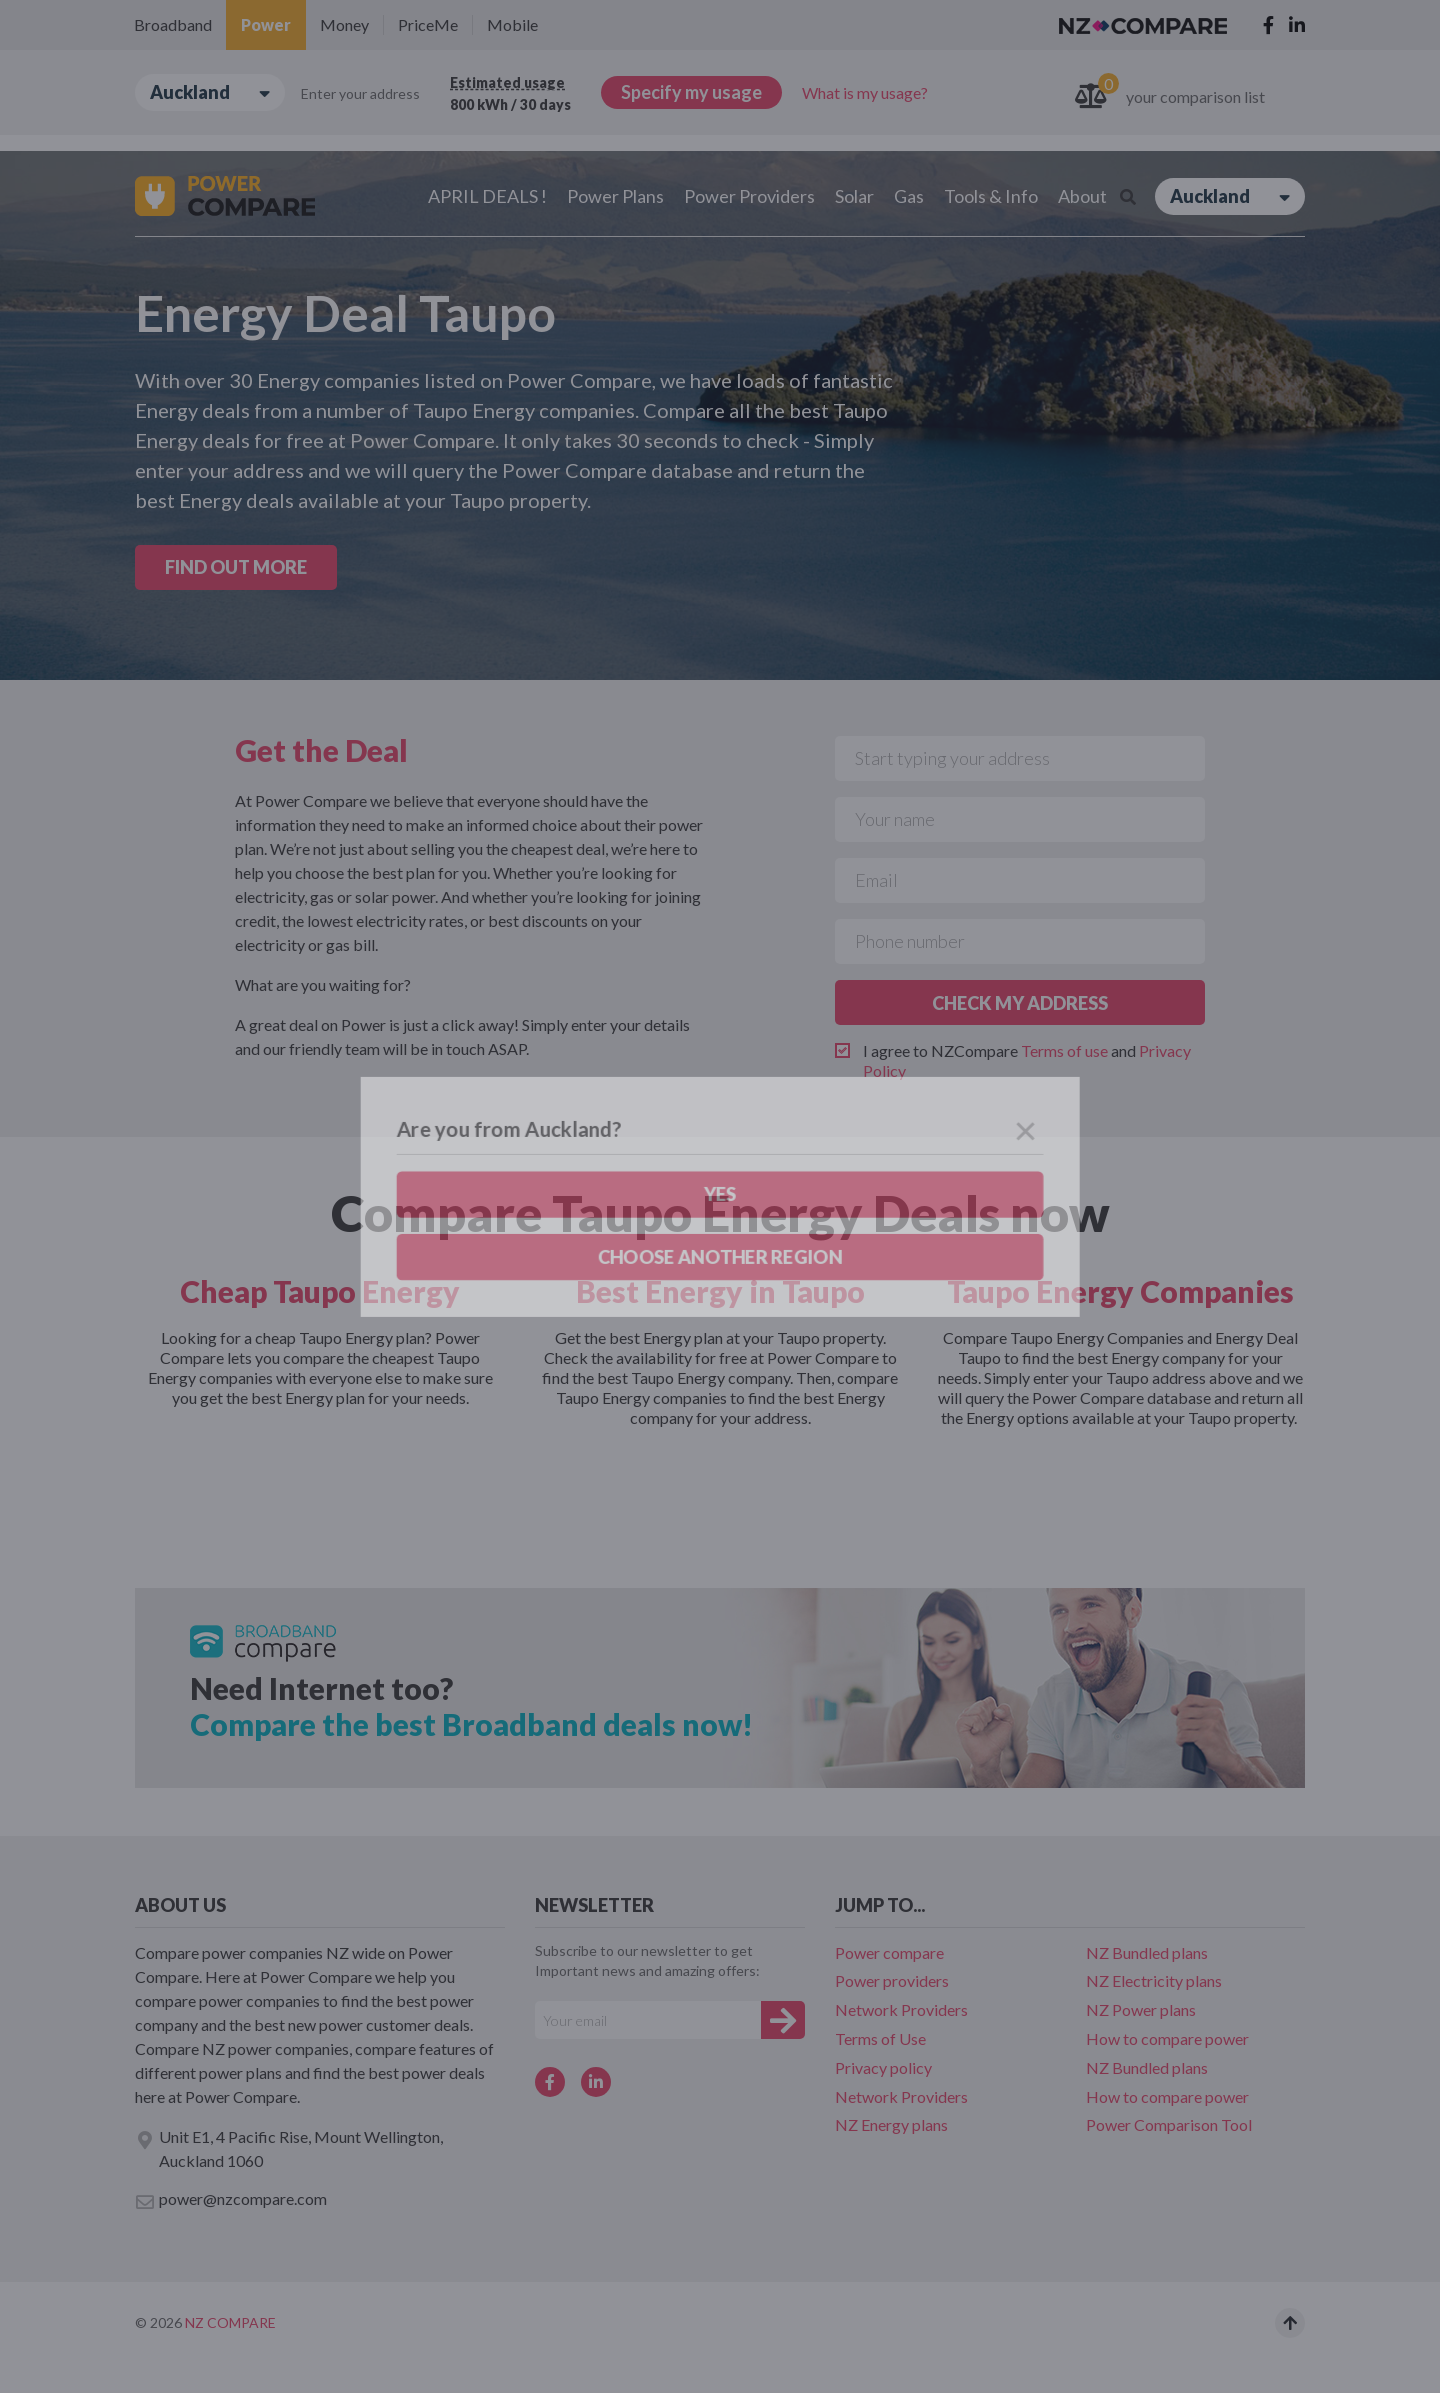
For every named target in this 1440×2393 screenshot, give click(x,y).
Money (344, 24)
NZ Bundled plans (1147, 1952)
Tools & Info (991, 196)
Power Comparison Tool (1169, 2124)
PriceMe (428, 24)
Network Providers (901, 2009)
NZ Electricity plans (1154, 1980)
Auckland (210, 92)
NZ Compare (230, 2322)
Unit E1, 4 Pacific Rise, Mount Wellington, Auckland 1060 (289, 2148)
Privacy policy (883, 2067)
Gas (909, 196)
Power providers (892, 1980)
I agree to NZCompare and (1027, 1060)
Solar (854, 196)
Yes (121, 207)
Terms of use (1064, 1050)
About (1082, 196)
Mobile (512, 24)
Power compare (889, 1952)
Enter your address (360, 93)
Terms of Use (880, 2038)
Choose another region (256, 206)
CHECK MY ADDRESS (1020, 1003)
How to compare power (1167, 2038)
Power (266, 24)
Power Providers (749, 196)
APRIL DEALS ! (487, 196)
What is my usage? (865, 92)
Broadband (173, 24)
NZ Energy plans (891, 2124)
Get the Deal (321, 750)
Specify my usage (691, 92)
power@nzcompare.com (231, 2200)
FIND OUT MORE (236, 567)
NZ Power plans (1141, 2009)
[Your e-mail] (648, 2020)
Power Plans (615, 196)
